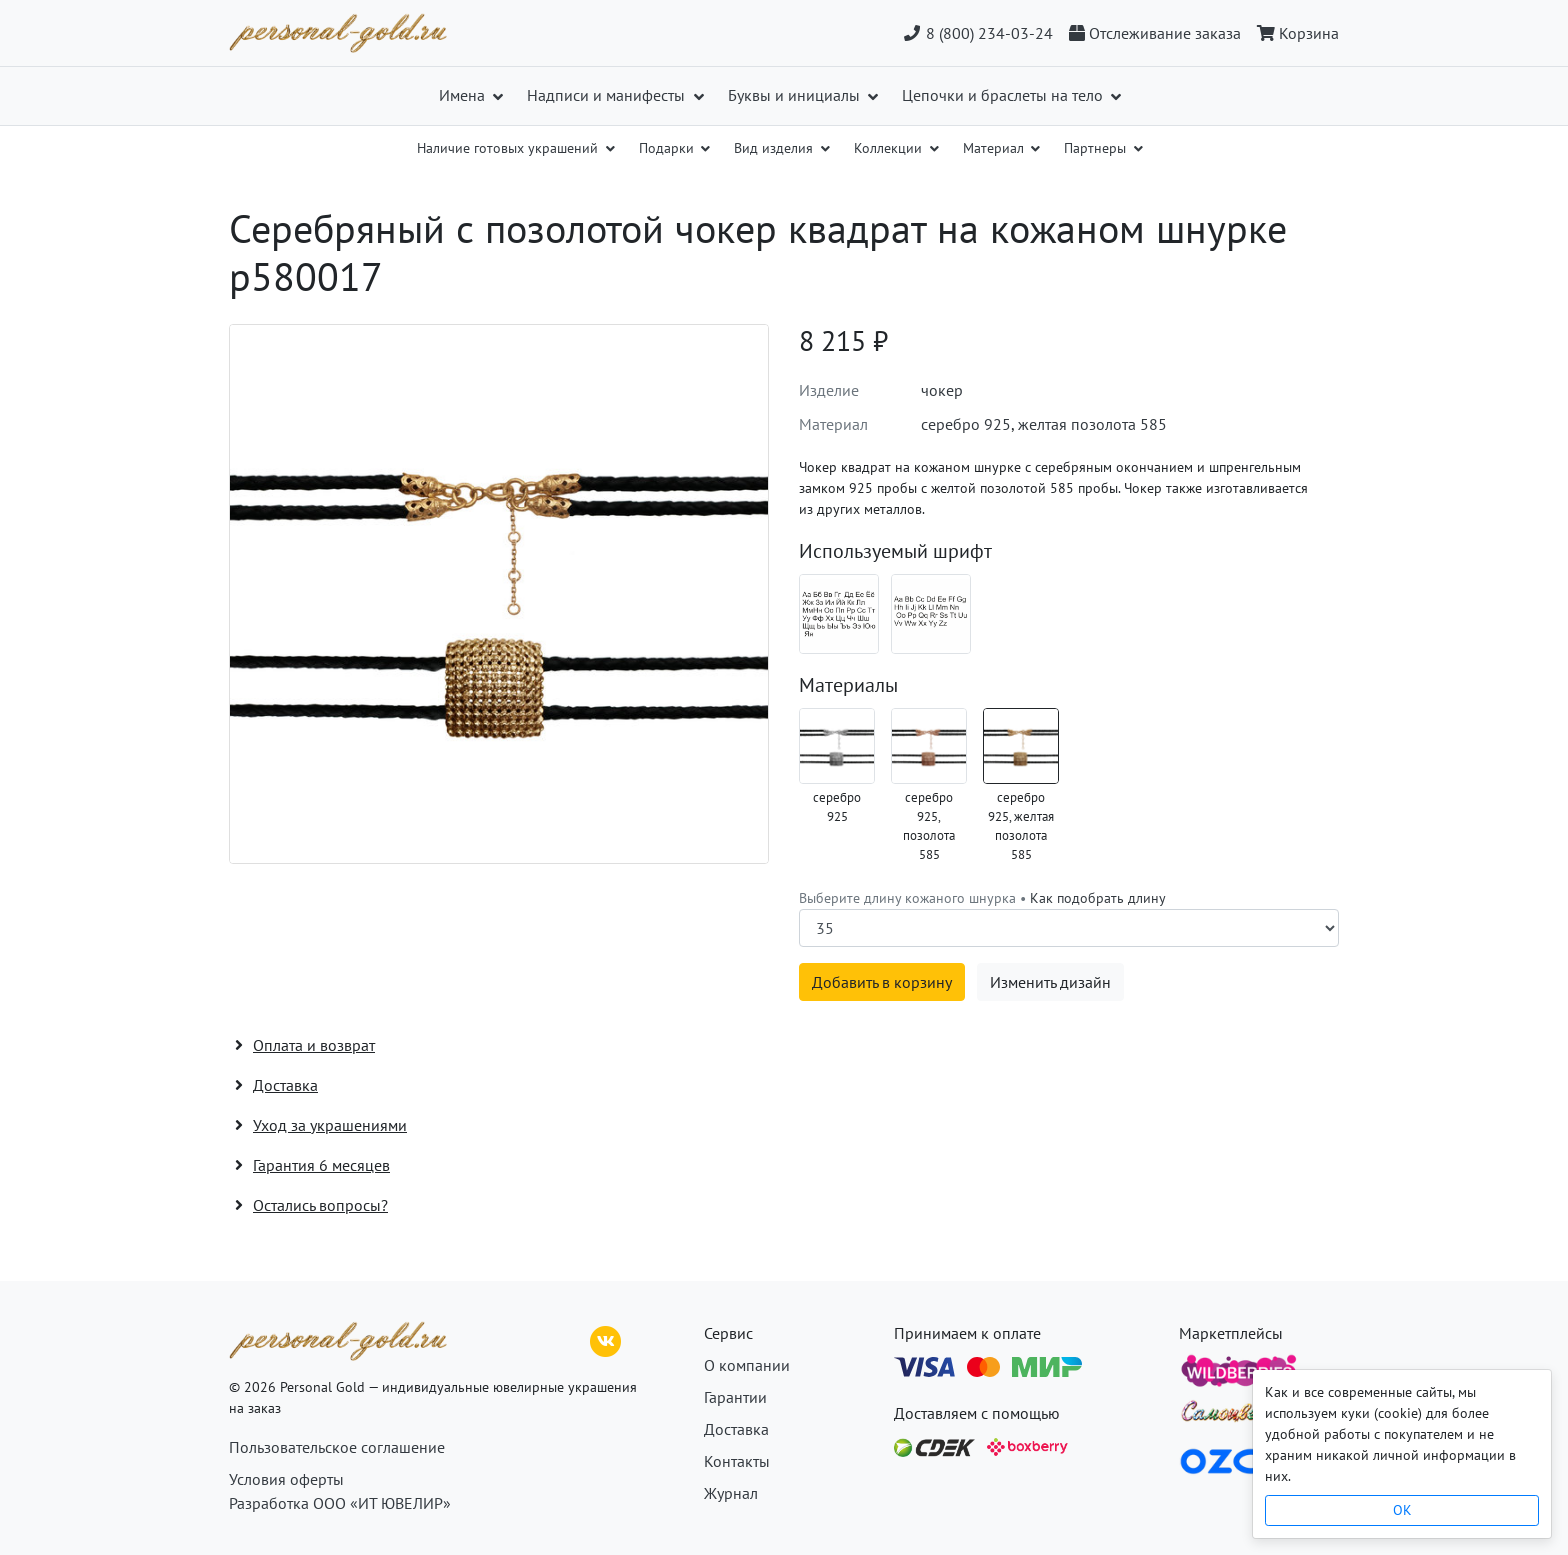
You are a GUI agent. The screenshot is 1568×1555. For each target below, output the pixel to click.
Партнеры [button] (1097, 148)
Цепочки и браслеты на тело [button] (1004, 95)
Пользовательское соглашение (337, 1447)
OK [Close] (1402, 1510)
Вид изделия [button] (775, 148)
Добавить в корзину (882, 982)
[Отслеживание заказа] (1155, 33)
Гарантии (735, 1397)
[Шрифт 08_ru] (839, 614)
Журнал (731, 1493)
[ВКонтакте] (606, 1339)
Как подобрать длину (1098, 898)
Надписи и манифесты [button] (608, 95)
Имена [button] (464, 95)
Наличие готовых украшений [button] (509, 148)
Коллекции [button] (890, 148)
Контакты (737, 1461)
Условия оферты (286, 1479)
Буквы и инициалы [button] (796, 95)
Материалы (848, 685)
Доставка (736, 1429)
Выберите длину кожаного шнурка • (982, 898)
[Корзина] (1294, 33)
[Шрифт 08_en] (931, 614)
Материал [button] (995, 148)
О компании (747, 1365)
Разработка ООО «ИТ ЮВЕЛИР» (340, 1503)
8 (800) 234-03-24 (977, 33)
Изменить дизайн (1050, 982)
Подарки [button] (668, 148)
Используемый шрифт (895, 551)
